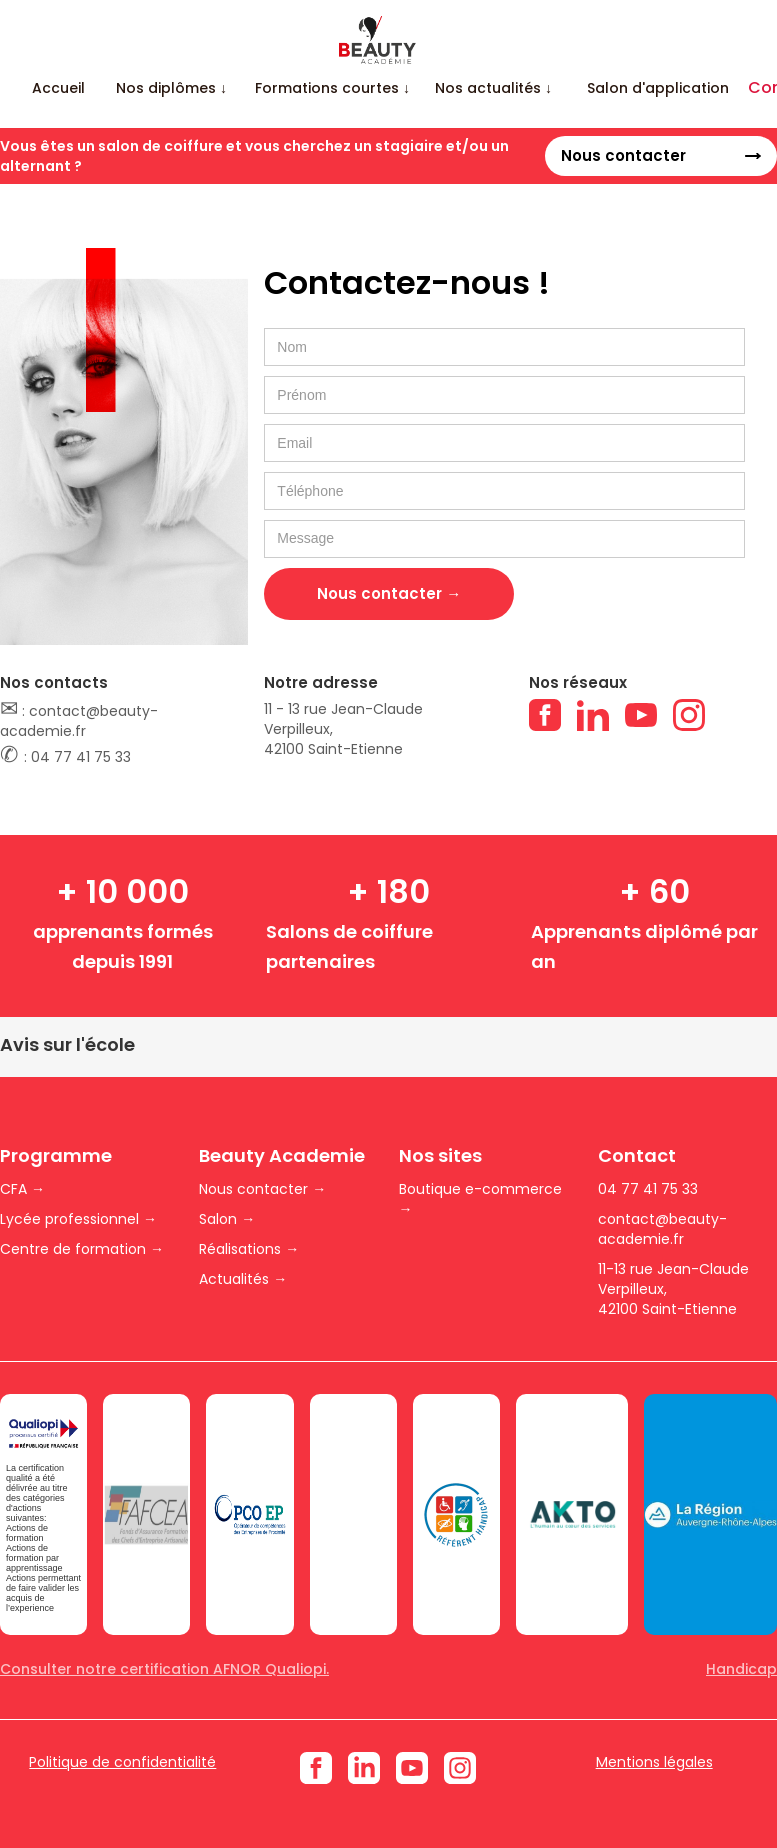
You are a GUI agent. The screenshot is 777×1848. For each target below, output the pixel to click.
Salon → (227, 1219)
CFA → (22, 1189)
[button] (171, 88)
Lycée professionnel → (78, 1219)
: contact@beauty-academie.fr (79, 720)
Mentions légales (654, 1762)
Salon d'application (658, 88)
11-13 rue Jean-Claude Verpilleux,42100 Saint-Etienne (673, 1289)
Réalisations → (249, 1249)
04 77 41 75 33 (648, 1189)
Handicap (741, 1669)
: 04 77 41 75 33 (65, 756)
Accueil (58, 88)
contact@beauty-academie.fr (662, 1229)
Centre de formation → (82, 1249)
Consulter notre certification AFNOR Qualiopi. (164, 1669)
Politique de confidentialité (122, 1762)
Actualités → (243, 1279)
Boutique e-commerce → (480, 1199)
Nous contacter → (262, 1189)
